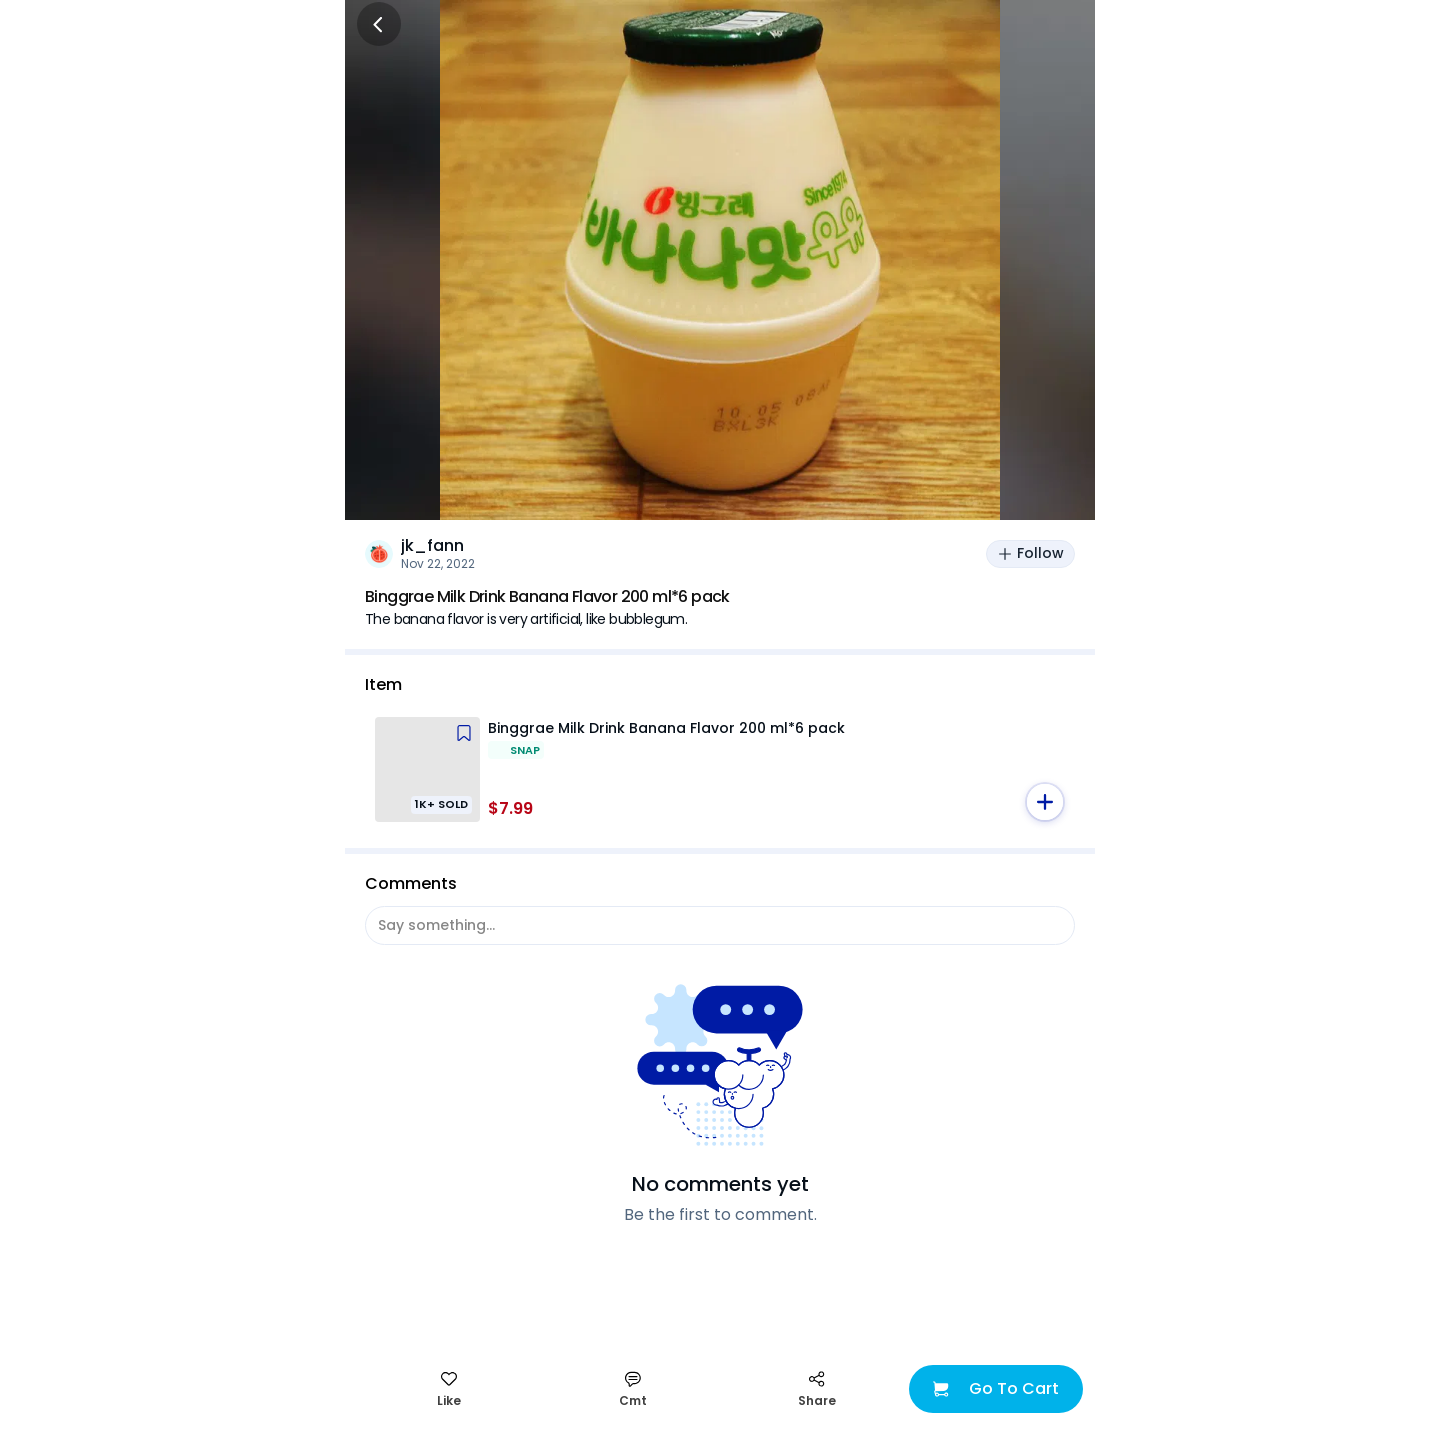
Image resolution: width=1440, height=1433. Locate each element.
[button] (1045, 802)
